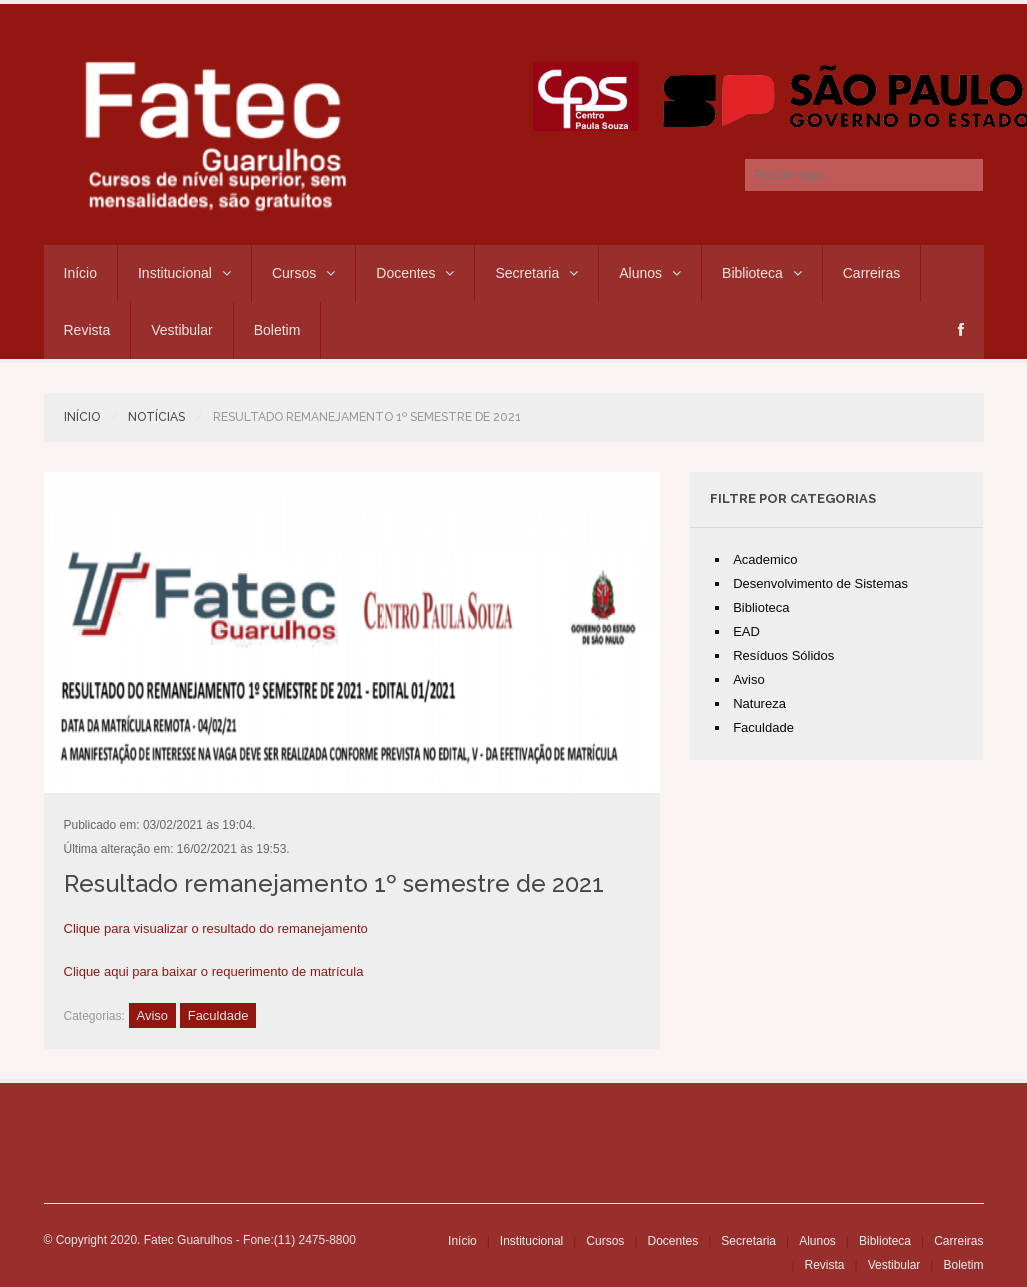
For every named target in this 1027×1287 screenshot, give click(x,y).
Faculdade (218, 1015)
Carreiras (872, 273)
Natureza (759, 703)
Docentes (415, 273)
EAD (746, 631)
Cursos (303, 273)
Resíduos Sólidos (783, 655)
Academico (765, 559)
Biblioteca (762, 273)
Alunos (650, 273)
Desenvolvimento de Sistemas (820, 583)
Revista (87, 330)
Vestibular (181, 330)
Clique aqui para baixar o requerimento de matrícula (214, 971)
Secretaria (536, 273)
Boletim (277, 330)
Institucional (184, 273)
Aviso (153, 1015)
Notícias (156, 417)
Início (80, 273)
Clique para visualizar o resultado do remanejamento (216, 928)
